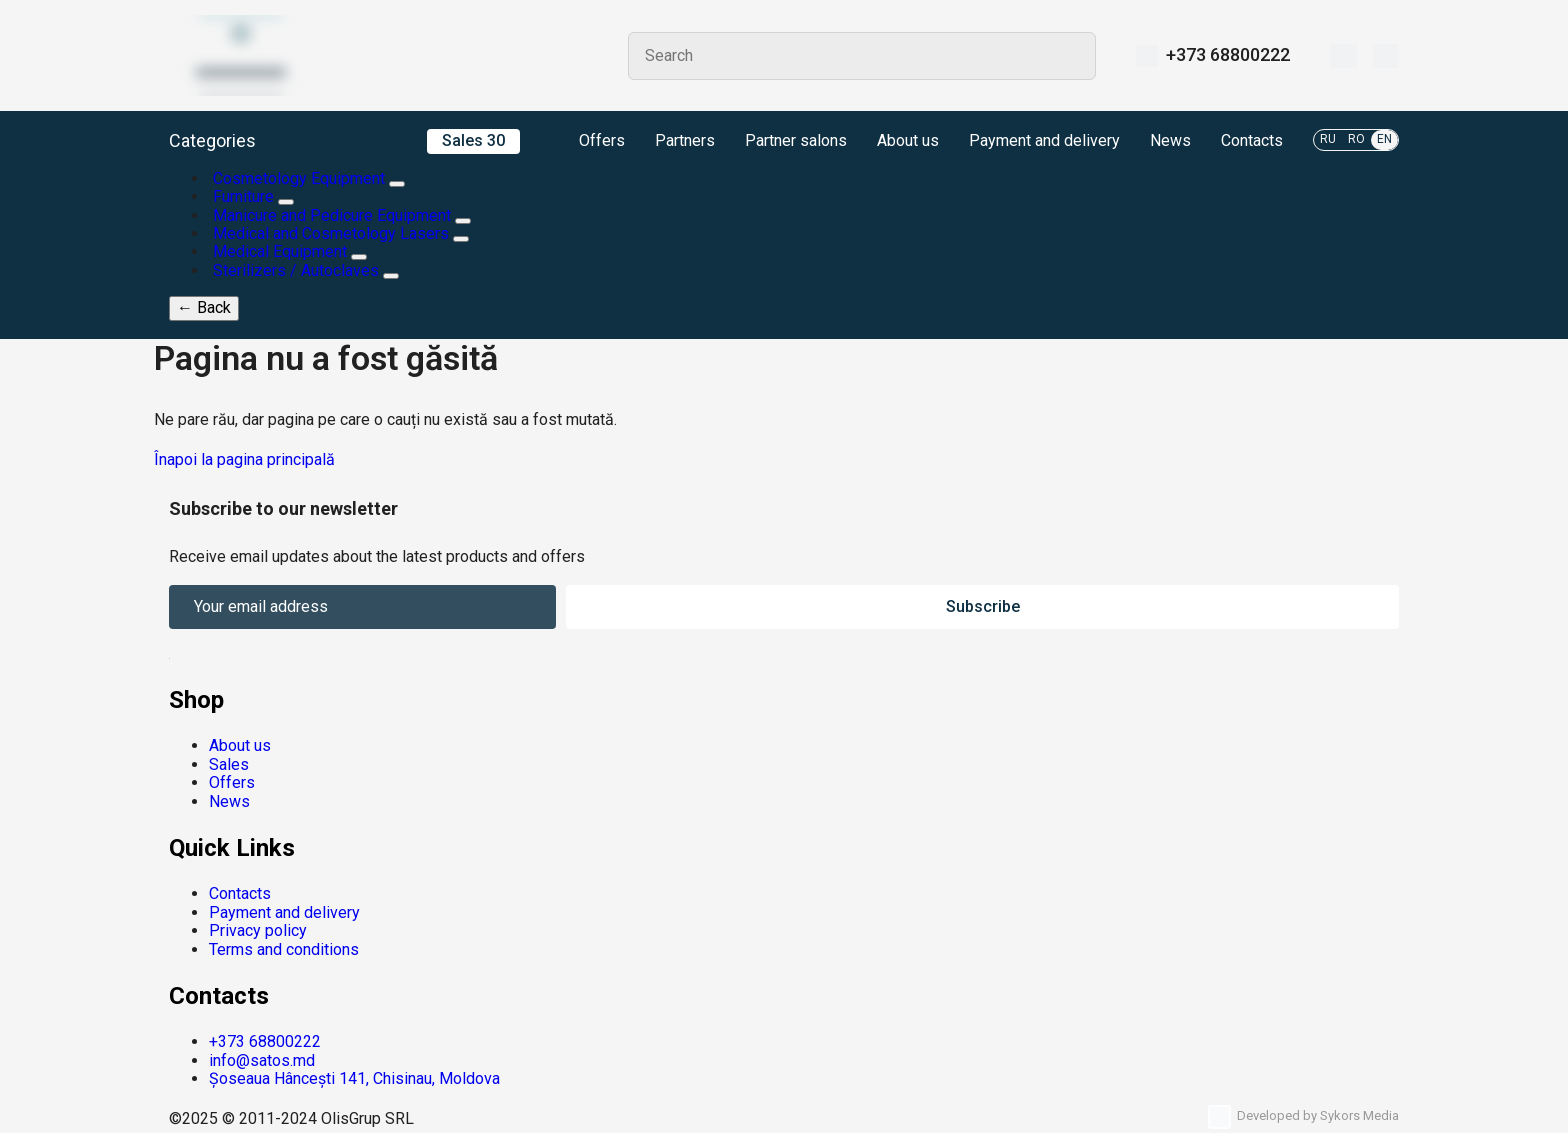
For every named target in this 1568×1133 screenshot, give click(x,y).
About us (908, 141)
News (1170, 141)
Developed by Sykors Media (1303, 1117)
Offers (587, 142)
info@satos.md (262, 1060)
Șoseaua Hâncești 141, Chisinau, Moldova (354, 1078)
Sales (229, 764)
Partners (685, 141)
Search (1072, 56)
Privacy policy (258, 930)
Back (204, 307)
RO (1356, 139)
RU (1328, 139)
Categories (212, 141)
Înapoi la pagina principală (244, 459)
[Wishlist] (1343, 56)
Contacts (1252, 141)
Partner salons (796, 141)
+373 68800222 (1228, 55)
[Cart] (1385, 56)
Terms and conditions (284, 949)
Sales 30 (473, 140)
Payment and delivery (1044, 141)
